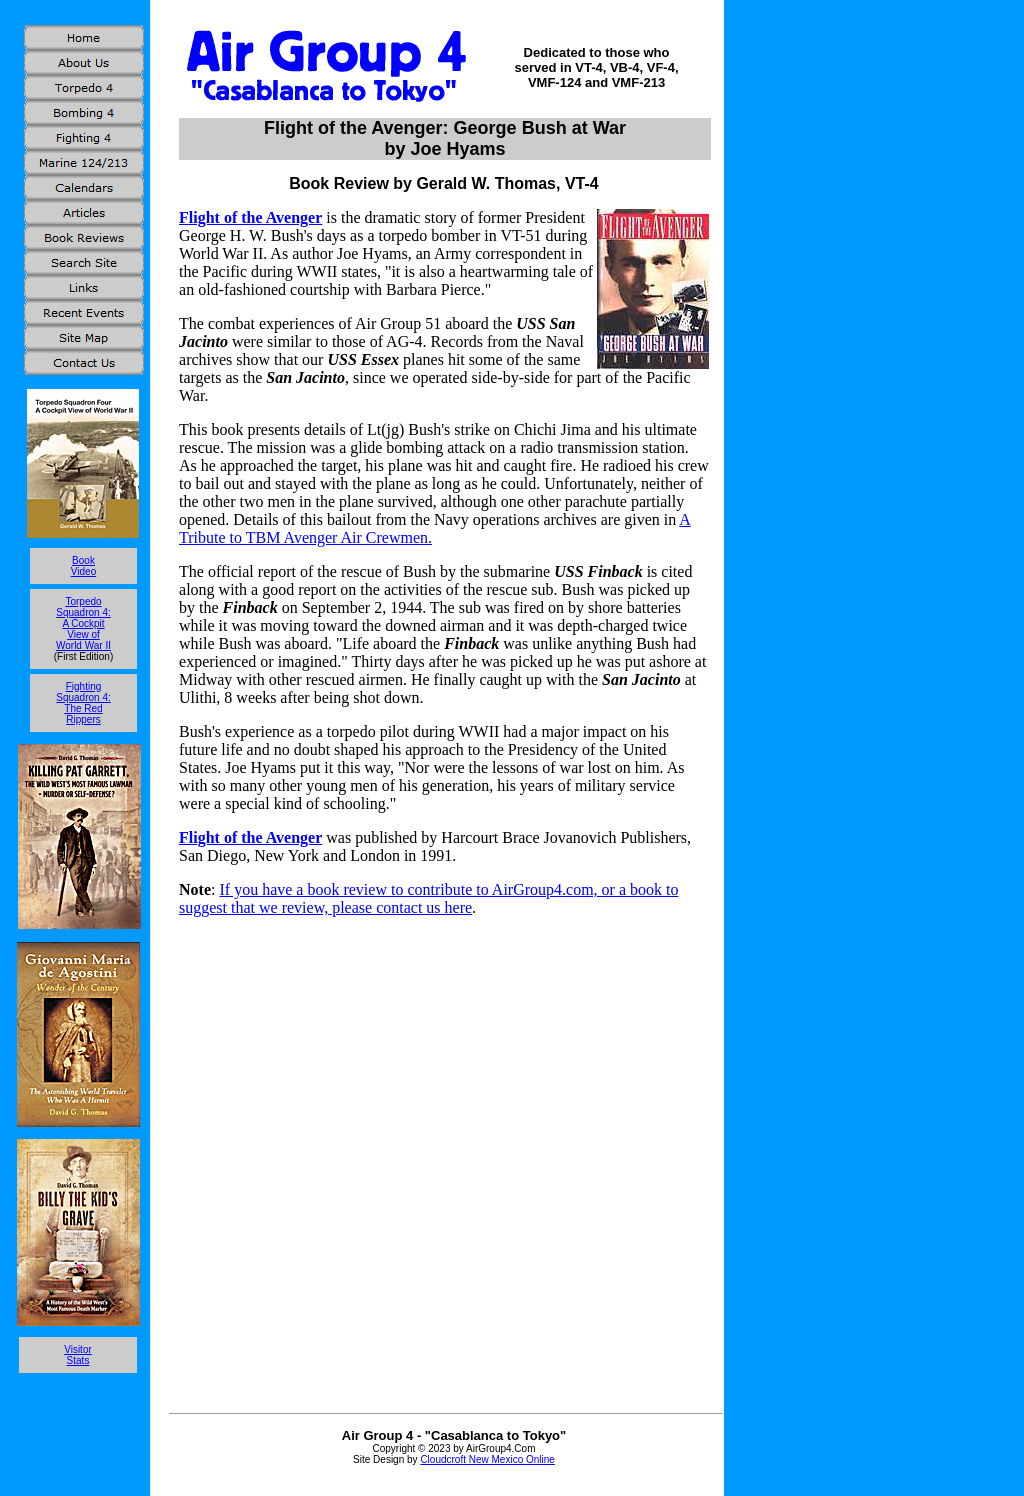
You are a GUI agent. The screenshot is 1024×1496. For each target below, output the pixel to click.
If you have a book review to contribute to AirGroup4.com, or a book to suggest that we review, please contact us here (428, 898)
